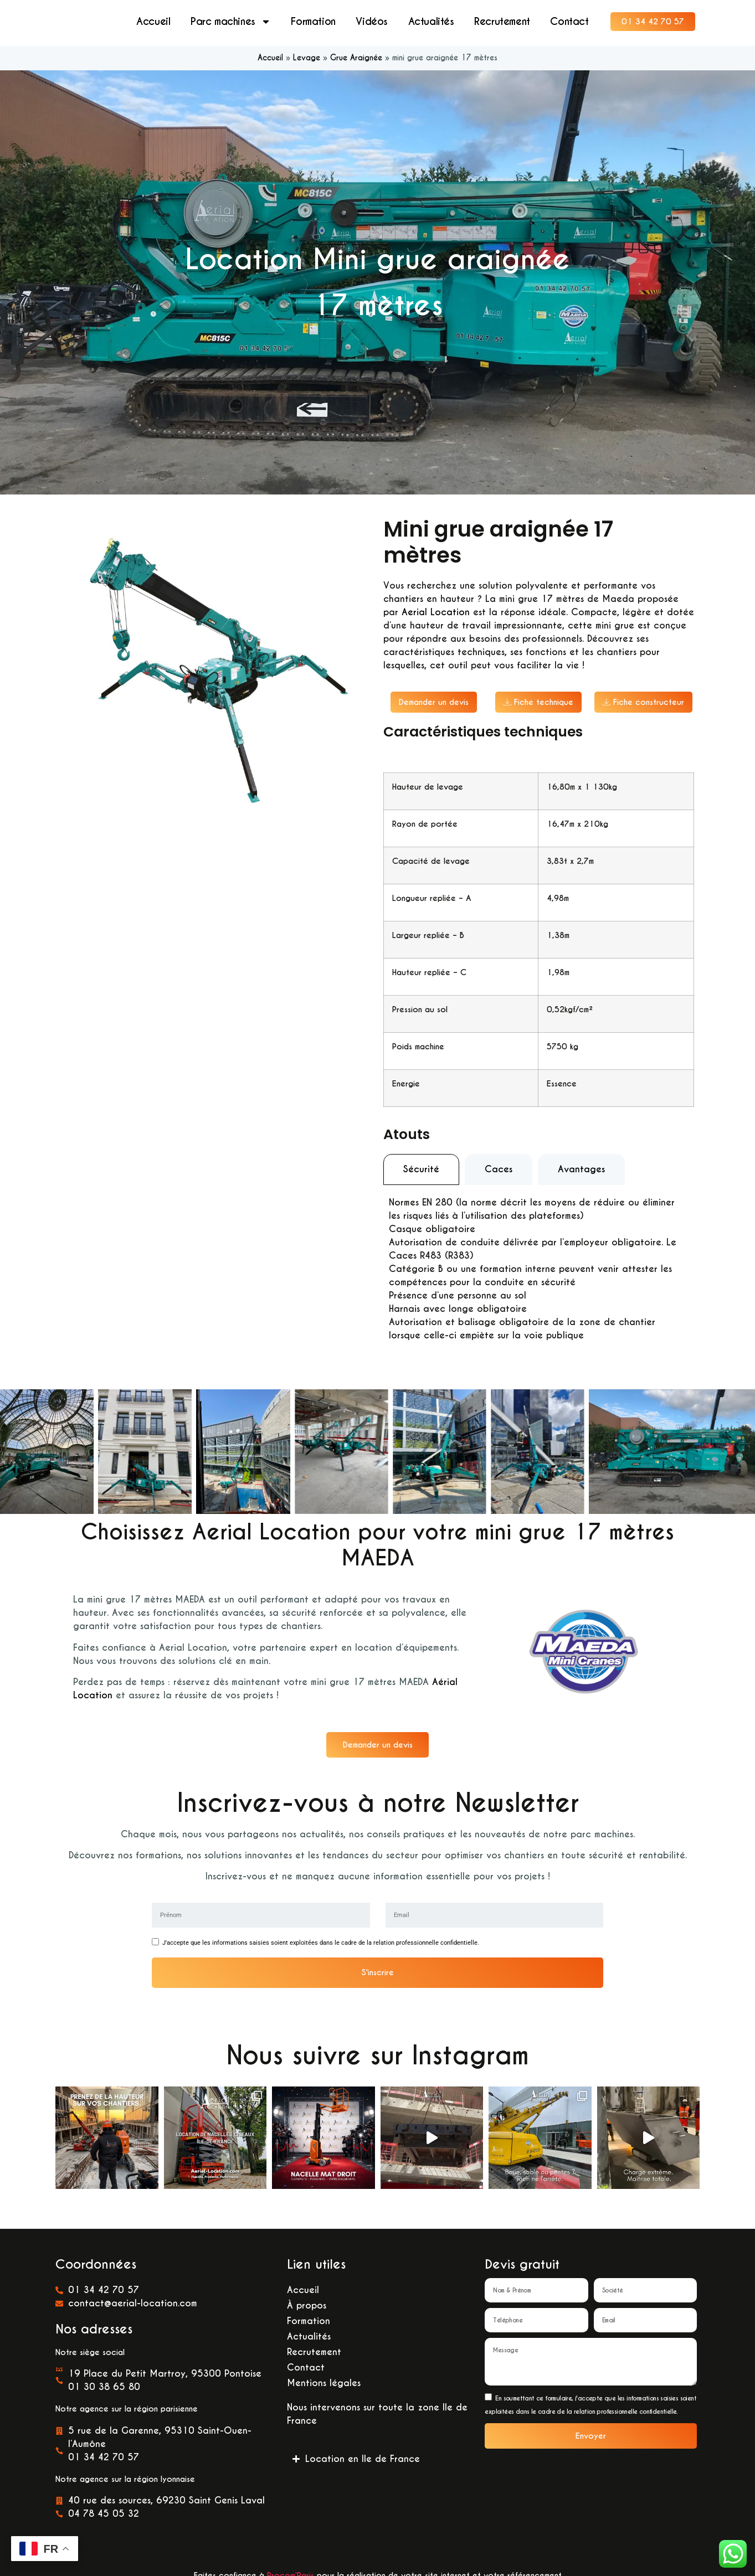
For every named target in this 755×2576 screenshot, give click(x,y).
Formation (313, 22)
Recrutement (502, 22)
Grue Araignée (356, 59)
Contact (569, 22)
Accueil (153, 22)
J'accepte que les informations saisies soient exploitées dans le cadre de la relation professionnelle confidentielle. (320, 1944)
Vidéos (372, 22)
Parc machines (231, 22)
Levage (306, 59)
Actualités (431, 22)
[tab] (421, 1170)
